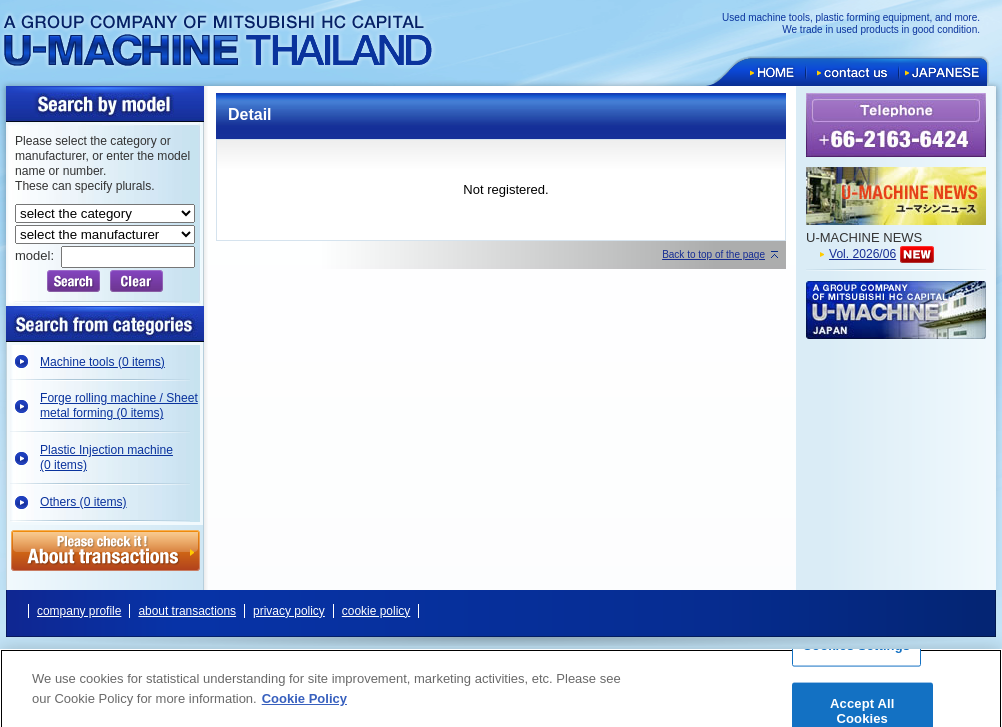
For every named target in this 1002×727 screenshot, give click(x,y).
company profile (79, 611)
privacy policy (289, 611)
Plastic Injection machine (106, 457)
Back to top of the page (713, 254)
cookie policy (376, 611)
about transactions (187, 611)
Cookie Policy (304, 705)
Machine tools (102, 362)
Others (83, 502)
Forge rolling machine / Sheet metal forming (119, 405)
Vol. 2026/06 (862, 254)
